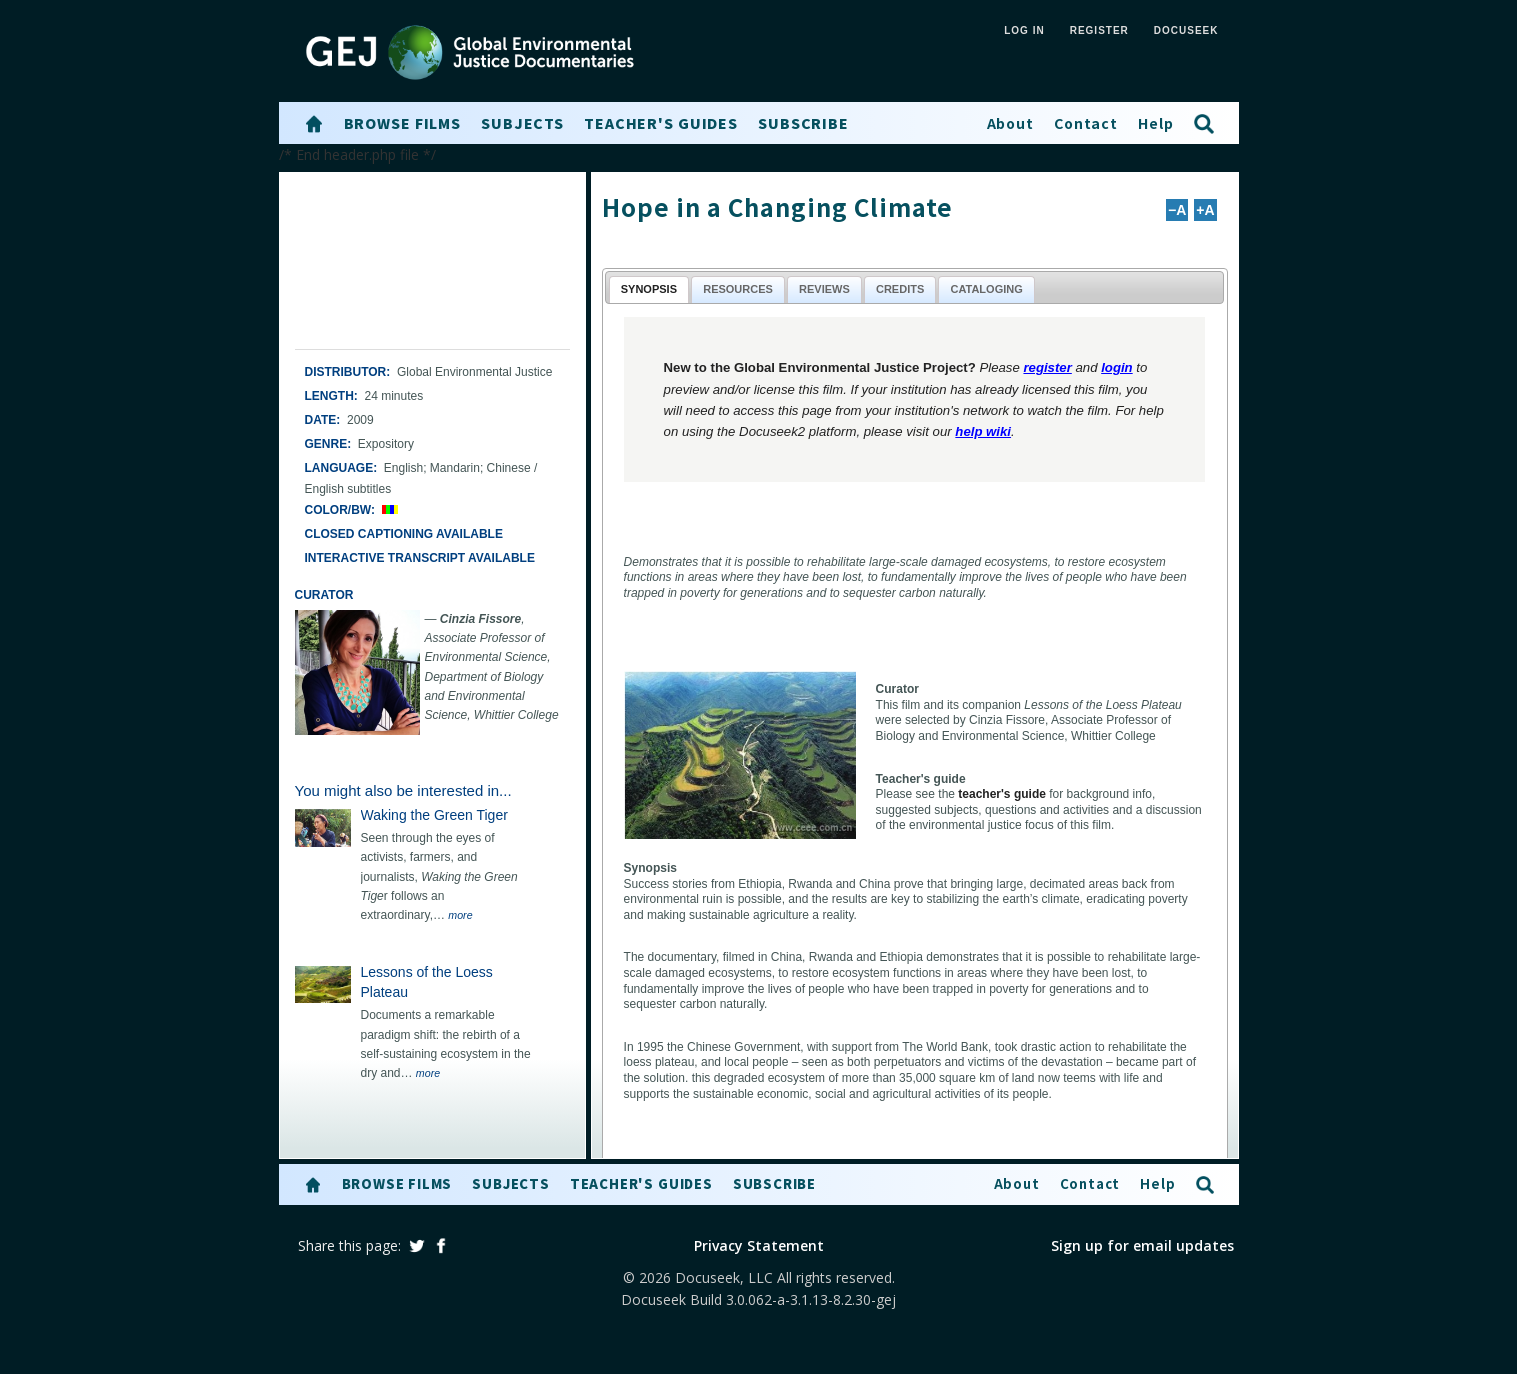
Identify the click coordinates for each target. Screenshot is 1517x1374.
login (1117, 367)
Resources (738, 289)
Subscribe (803, 123)
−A (1177, 210)
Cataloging (986, 289)
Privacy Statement (759, 1245)
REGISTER (1099, 30)
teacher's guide (1002, 794)
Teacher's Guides (661, 123)
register (1047, 367)
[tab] (649, 289)
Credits (900, 289)
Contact (1086, 123)
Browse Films (403, 123)
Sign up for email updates (1142, 1245)
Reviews (824, 289)
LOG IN (1024, 30)
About (1010, 123)
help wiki (983, 431)
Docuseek (1186, 30)
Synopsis (649, 289)
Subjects (522, 123)
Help (1156, 123)
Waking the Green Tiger (434, 815)
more (460, 915)
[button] (314, 124)
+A (1205, 210)
